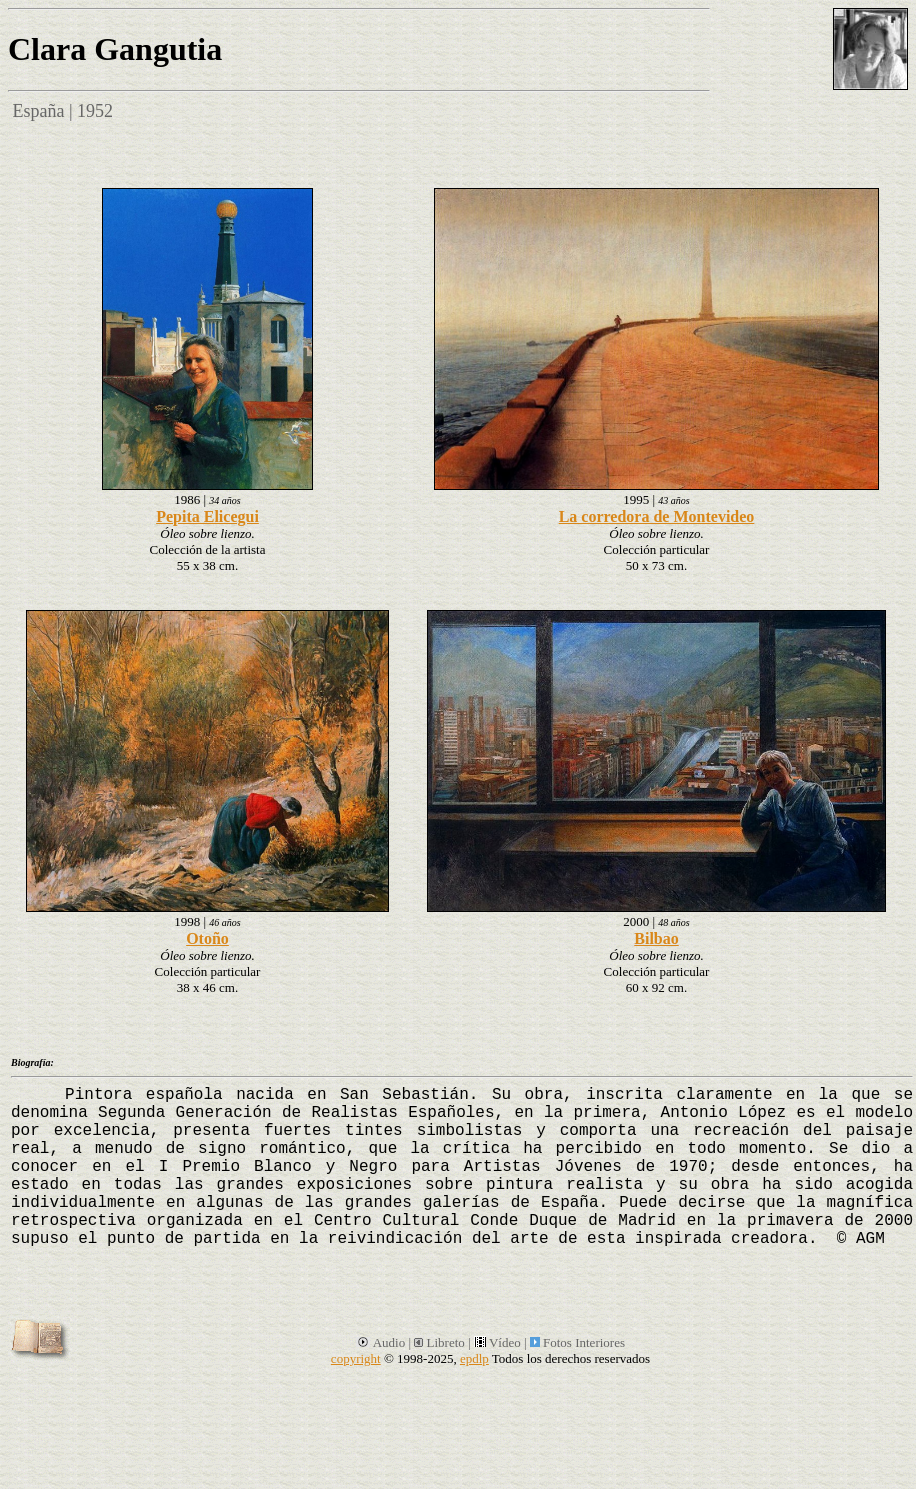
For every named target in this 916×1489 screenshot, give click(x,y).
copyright (356, 1358)
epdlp (474, 1358)
